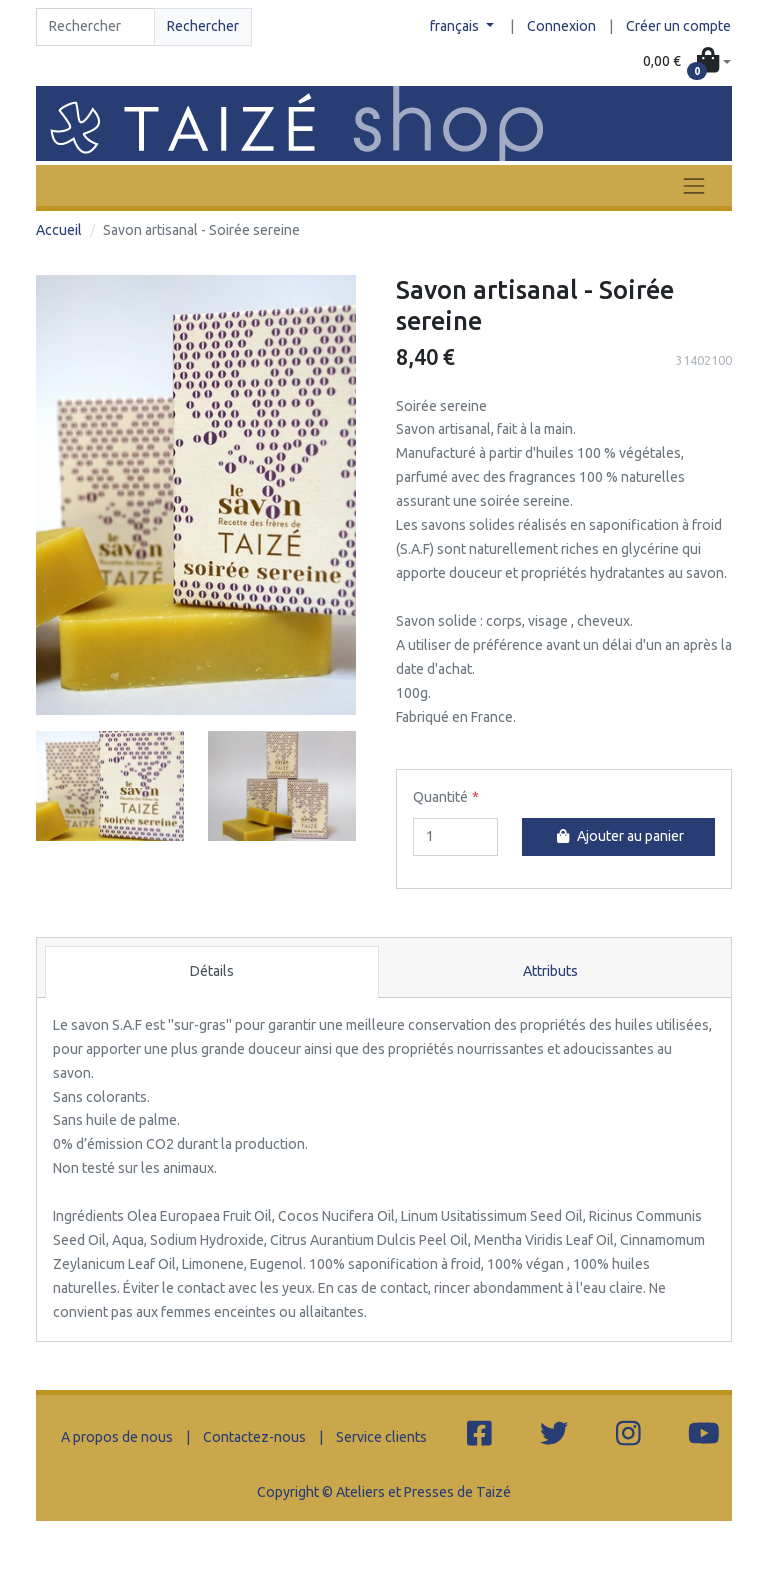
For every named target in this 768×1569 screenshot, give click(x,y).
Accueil (59, 230)
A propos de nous (117, 1437)
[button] (687, 62)
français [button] (456, 26)
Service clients (381, 1437)
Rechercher (203, 26)
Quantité (440, 797)
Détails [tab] (212, 971)
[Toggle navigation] (694, 185)
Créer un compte (678, 26)
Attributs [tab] (550, 971)
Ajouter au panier (618, 836)
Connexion (561, 26)
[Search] (95, 27)
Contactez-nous (254, 1437)
